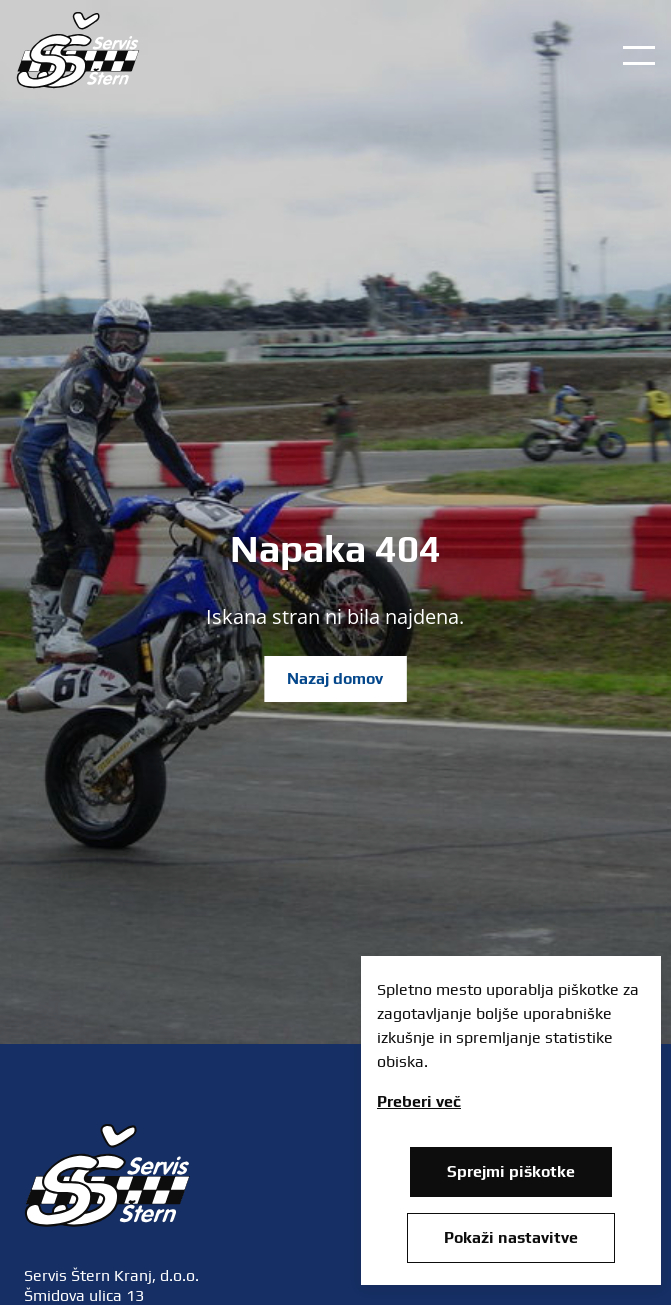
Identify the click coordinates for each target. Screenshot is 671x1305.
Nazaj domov (335, 678)
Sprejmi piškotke (511, 1171)
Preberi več (419, 1101)
